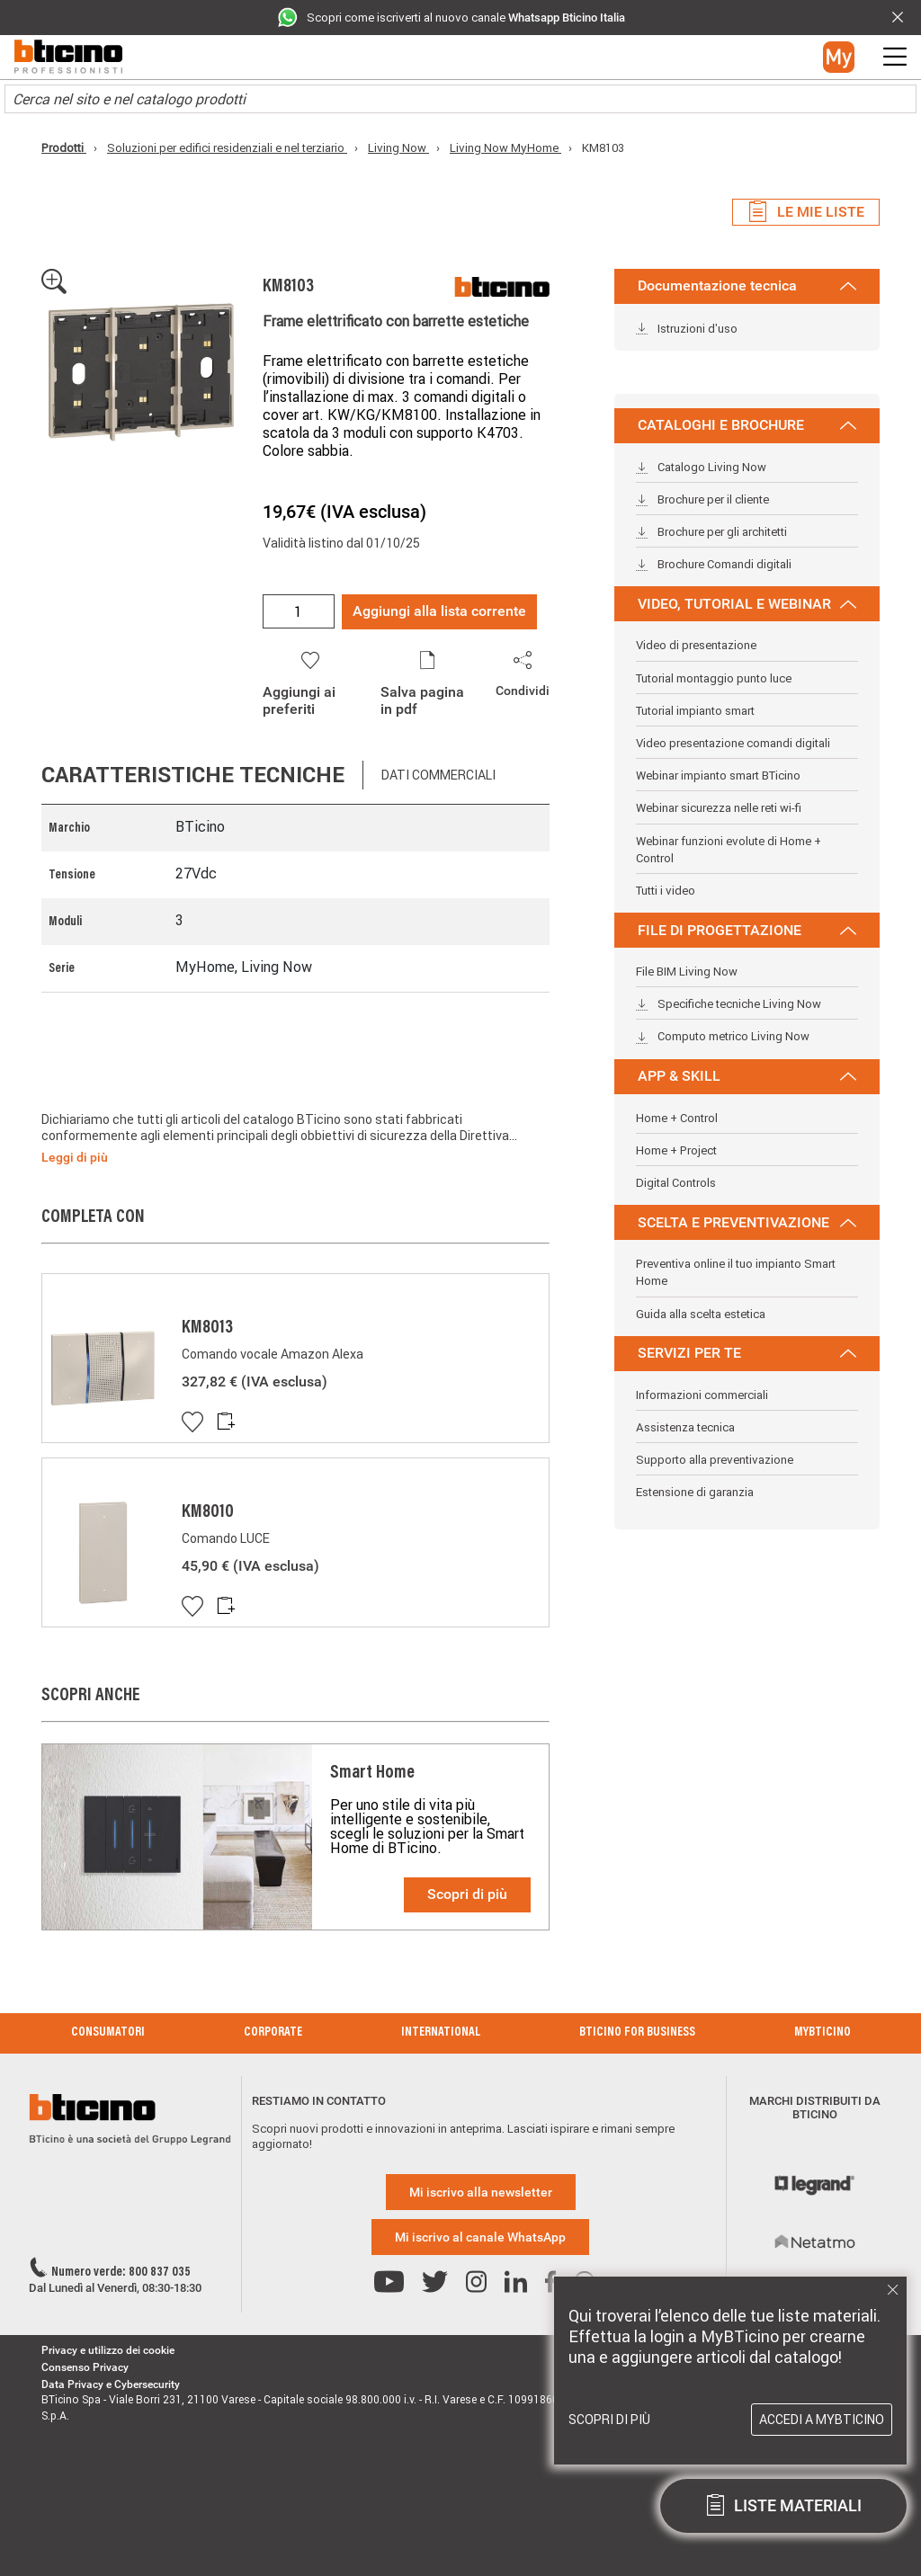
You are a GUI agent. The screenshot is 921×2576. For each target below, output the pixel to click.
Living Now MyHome (505, 148)
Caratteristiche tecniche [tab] (192, 775)
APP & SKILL (747, 1075)
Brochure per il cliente (702, 499)
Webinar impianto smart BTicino (718, 775)
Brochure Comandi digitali (713, 564)
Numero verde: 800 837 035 (121, 2273)
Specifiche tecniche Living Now (728, 1004)
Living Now (398, 148)
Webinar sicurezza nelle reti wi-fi (718, 808)
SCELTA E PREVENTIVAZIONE (747, 1222)
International (440, 2033)
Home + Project (676, 1150)
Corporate (273, 2033)
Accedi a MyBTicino (821, 2419)
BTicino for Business (637, 2033)
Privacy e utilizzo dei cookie (107, 2350)
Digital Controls (676, 1182)
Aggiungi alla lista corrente (439, 610)
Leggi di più (74, 1157)
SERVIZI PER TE (747, 1352)
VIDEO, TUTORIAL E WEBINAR (747, 603)
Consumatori (108, 2033)
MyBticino (822, 2033)
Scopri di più (467, 1894)
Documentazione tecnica (747, 285)
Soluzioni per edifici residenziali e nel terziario (227, 148)
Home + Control (677, 1118)
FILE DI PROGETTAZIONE (747, 930)
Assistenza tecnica (685, 1427)
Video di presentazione (696, 645)
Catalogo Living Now (701, 467)
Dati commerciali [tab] (438, 775)
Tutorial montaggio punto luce (713, 678)
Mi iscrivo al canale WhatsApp (480, 2237)
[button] (838, 57)
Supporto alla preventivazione (714, 1459)
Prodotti (63, 148)
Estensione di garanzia (695, 1492)
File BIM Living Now (687, 971)
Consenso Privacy (85, 2367)
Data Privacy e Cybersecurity (110, 2384)
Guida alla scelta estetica (700, 1314)
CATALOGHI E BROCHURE (747, 424)
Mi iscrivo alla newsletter (480, 2192)
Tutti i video (665, 890)
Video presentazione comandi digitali (733, 743)
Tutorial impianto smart (695, 710)
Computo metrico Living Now (722, 1036)
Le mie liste (805, 212)
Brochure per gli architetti (711, 531)
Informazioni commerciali (702, 1395)
